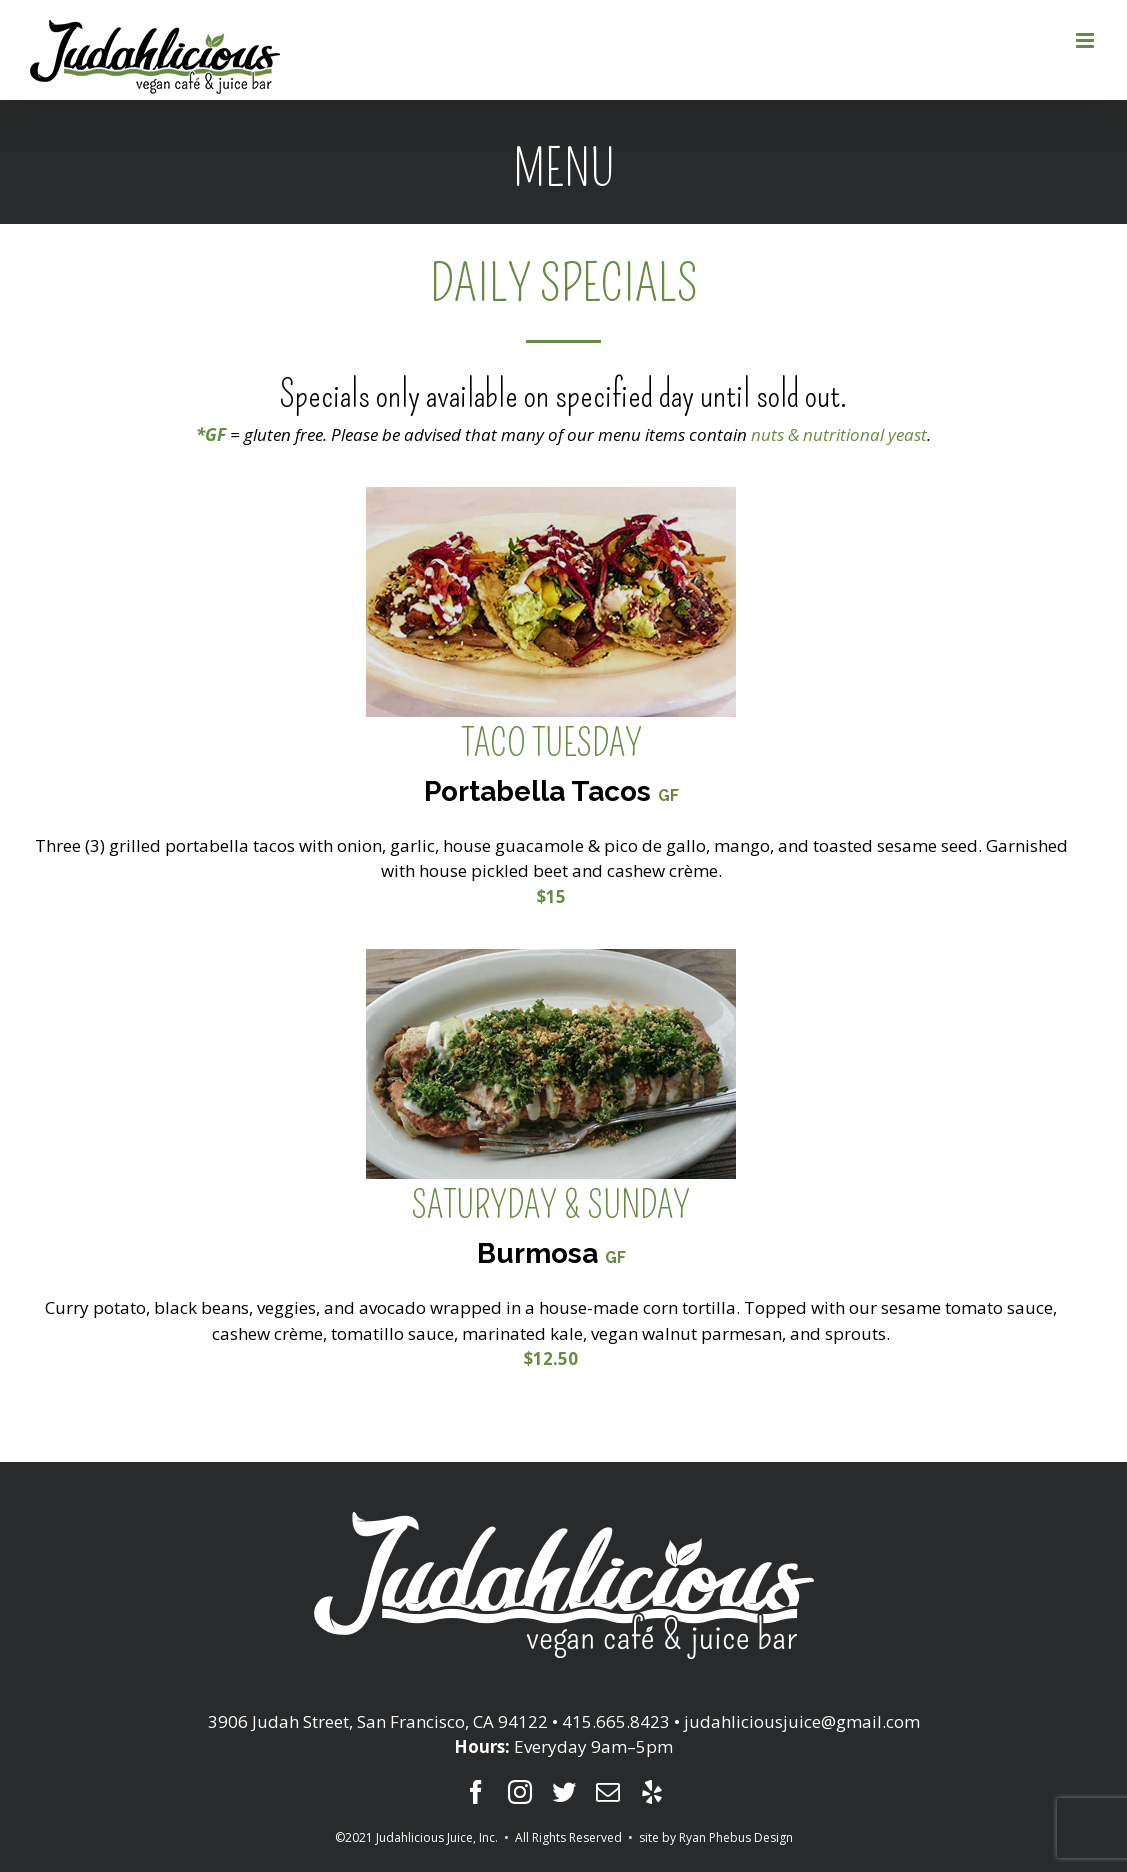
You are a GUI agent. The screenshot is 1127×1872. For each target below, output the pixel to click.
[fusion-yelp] (652, 1792)
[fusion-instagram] (520, 1792)
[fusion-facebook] (476, 1792)
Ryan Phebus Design (736, 1837)
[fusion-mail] (608, 1792)
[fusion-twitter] (564, 1792)
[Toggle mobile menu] (1086, 40)
